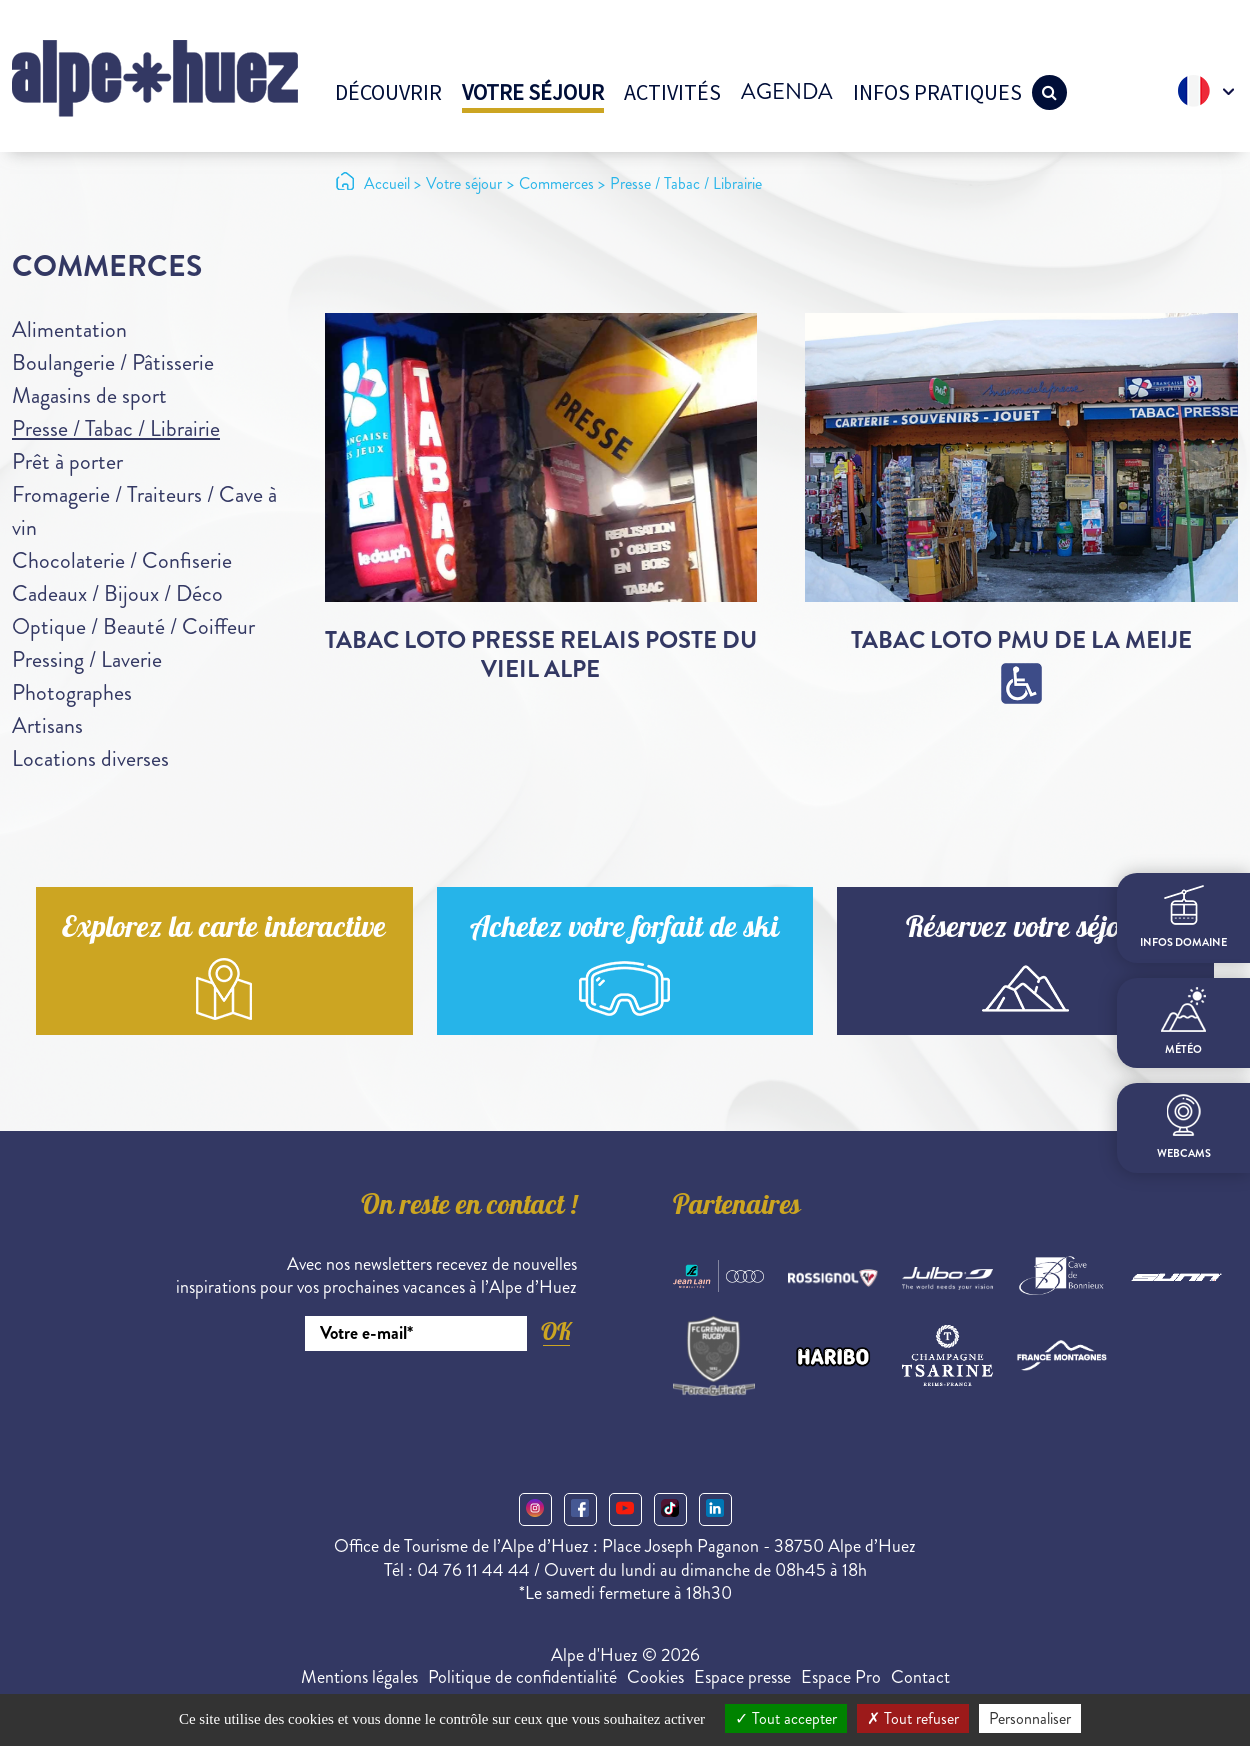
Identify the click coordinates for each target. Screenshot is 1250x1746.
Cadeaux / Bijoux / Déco (117, 593)
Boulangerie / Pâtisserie (113, 362)
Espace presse (742, 1677)
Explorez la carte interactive (224, 930)
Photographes (72, 692)
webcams (1184, 1127)
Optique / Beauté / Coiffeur (133, 626)
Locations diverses (90, 758)
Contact (920, 1677)
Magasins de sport (89, 395)
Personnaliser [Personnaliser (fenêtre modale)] (1030, 1718)
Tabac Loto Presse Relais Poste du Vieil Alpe (541, 654)
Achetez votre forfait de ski (624, 930)
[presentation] (425, 1406)
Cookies (655, 1677)
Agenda (787, 91)
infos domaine (1183, 917)
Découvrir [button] (388, 92)
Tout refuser (913, 1718)
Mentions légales (359, 1677)
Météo (1183, 1022)
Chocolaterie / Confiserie (122, 560)
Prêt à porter (67, 461)
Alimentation (69, 329)
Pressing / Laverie (87, 659)
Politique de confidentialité (522, 1677)
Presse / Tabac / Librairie (116, 428)
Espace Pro (841, 1677)
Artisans (47, 725)
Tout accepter (786, 1718)
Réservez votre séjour (1026, 930)
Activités (672, 92)
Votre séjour (533, 92)
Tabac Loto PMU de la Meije (1021, 640)
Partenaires (737, 1208)
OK (556, 1331)
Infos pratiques (937, 92)
